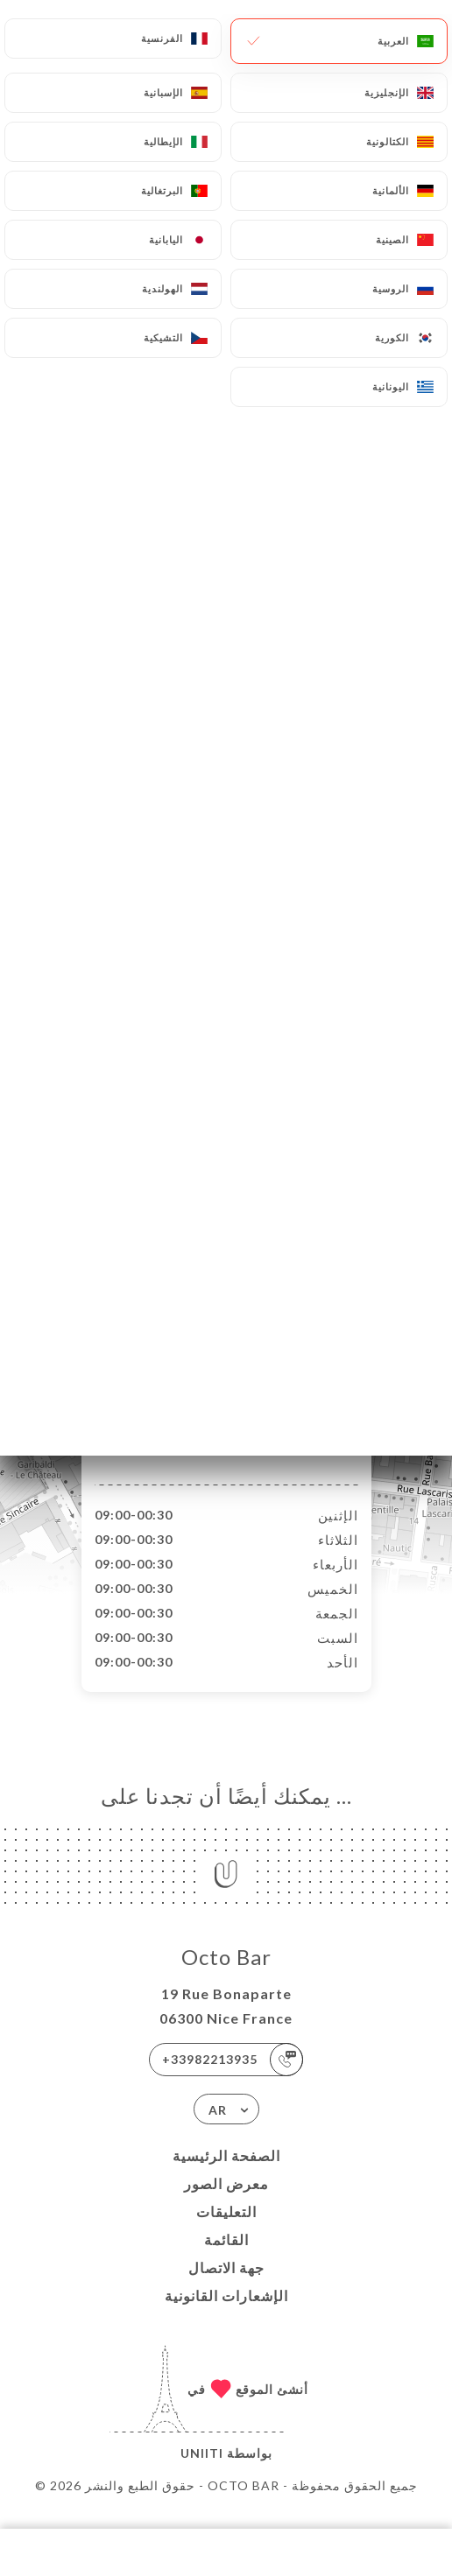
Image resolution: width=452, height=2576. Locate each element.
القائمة (226, 2258)
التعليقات (226, 2230)
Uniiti (201, 2471)
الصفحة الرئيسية (226, 2173)
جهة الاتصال (226, 2286)
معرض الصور (226, 2201)
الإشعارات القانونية (226, 2314)
